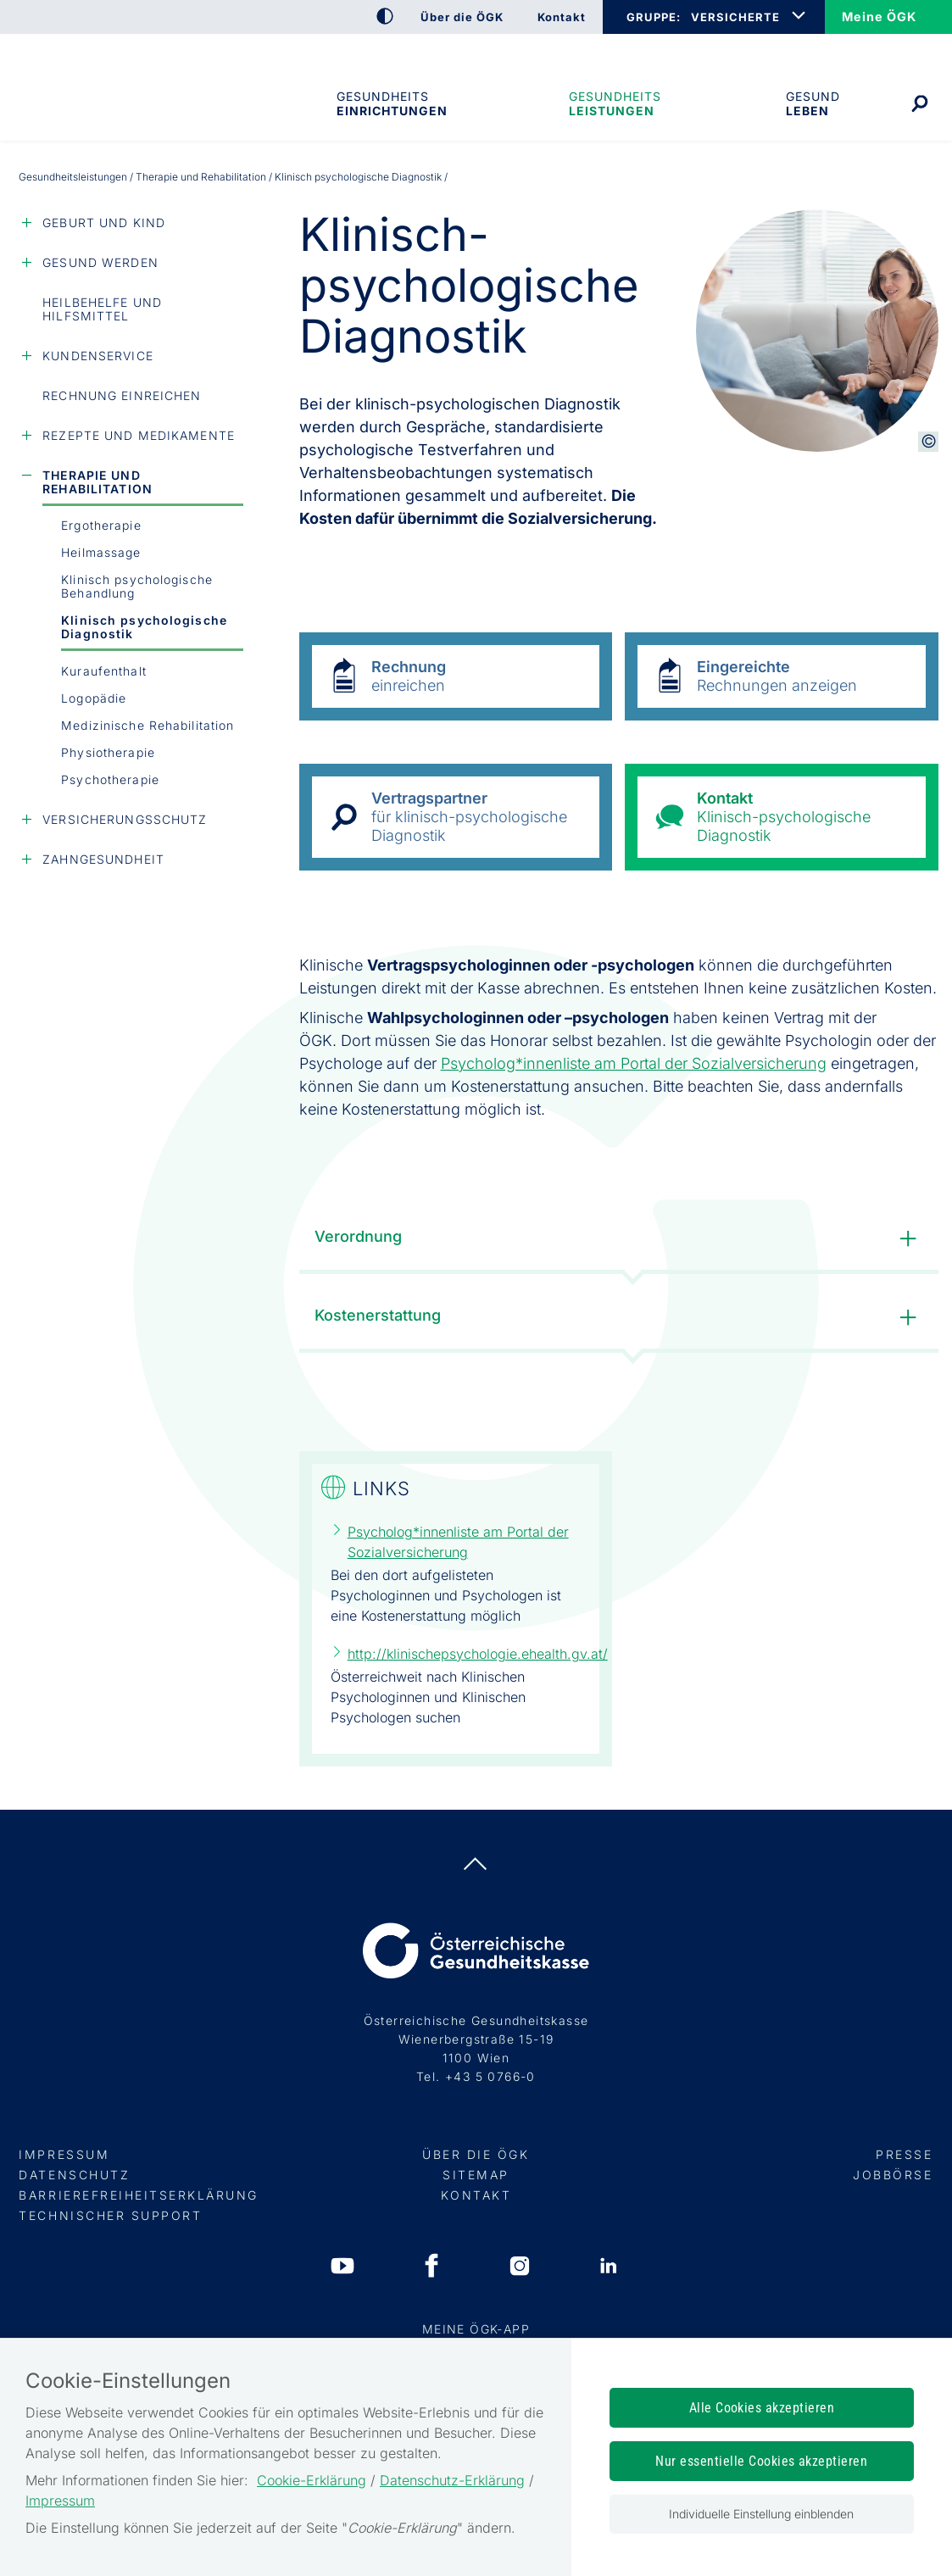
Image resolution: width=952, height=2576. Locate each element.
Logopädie (93, 698)
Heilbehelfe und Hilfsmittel (102, 309)
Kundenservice (97, 355)
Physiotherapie (108, 752)
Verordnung (620, 1239)
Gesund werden (100, 262)
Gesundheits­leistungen (615, 103)
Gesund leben (813, 103)
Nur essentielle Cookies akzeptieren (761, 2461)
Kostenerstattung (620, 1317)
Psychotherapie (110, 779)
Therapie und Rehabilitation (201, 176)
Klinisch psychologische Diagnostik (144, 627)
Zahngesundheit (103, 859)
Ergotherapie (101, 525)
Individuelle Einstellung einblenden (761, 2513)
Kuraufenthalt (104, 671)
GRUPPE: (653, 17)
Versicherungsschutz (124, 819)
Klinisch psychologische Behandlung (137, 586)
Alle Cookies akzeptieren (762, 2408)
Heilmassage (101, 552)
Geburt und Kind (103, 222)
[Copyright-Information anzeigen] (928, 441)
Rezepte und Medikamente (138, 435)
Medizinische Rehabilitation (147, 725)
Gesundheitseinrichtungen (391, 103)
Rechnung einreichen (121, 395)
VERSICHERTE (735, 17)
